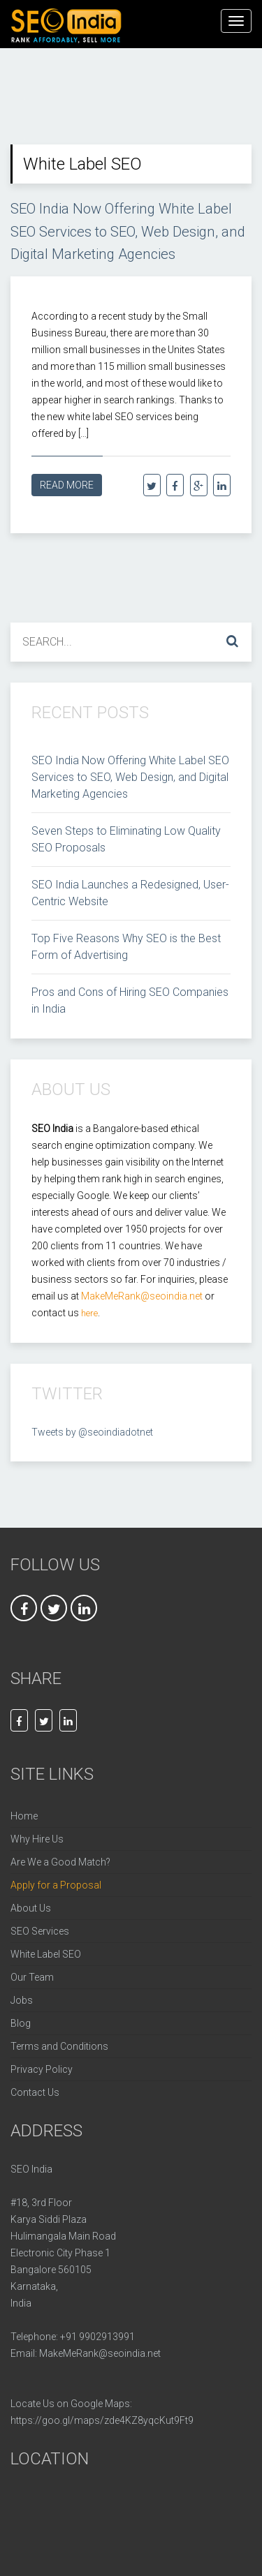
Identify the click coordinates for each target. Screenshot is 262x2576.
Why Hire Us (37, 1833)
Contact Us (34, 2086)
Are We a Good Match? (60, 1856)
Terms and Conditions (59, 2040)
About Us (30, 1902)
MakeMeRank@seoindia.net (100, 2347)
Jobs (21, 1994)
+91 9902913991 (97, 2331)
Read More (67, 479)
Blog (20, 2017)
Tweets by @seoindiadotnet (92, 1427)
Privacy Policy (41, 2063)
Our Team (32, 1971)
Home (24, 1810)
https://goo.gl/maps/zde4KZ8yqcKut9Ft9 (102, 2414)
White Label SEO (45, 1948)
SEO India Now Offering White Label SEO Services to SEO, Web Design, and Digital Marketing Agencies (120, 228)
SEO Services (39, 1925)
